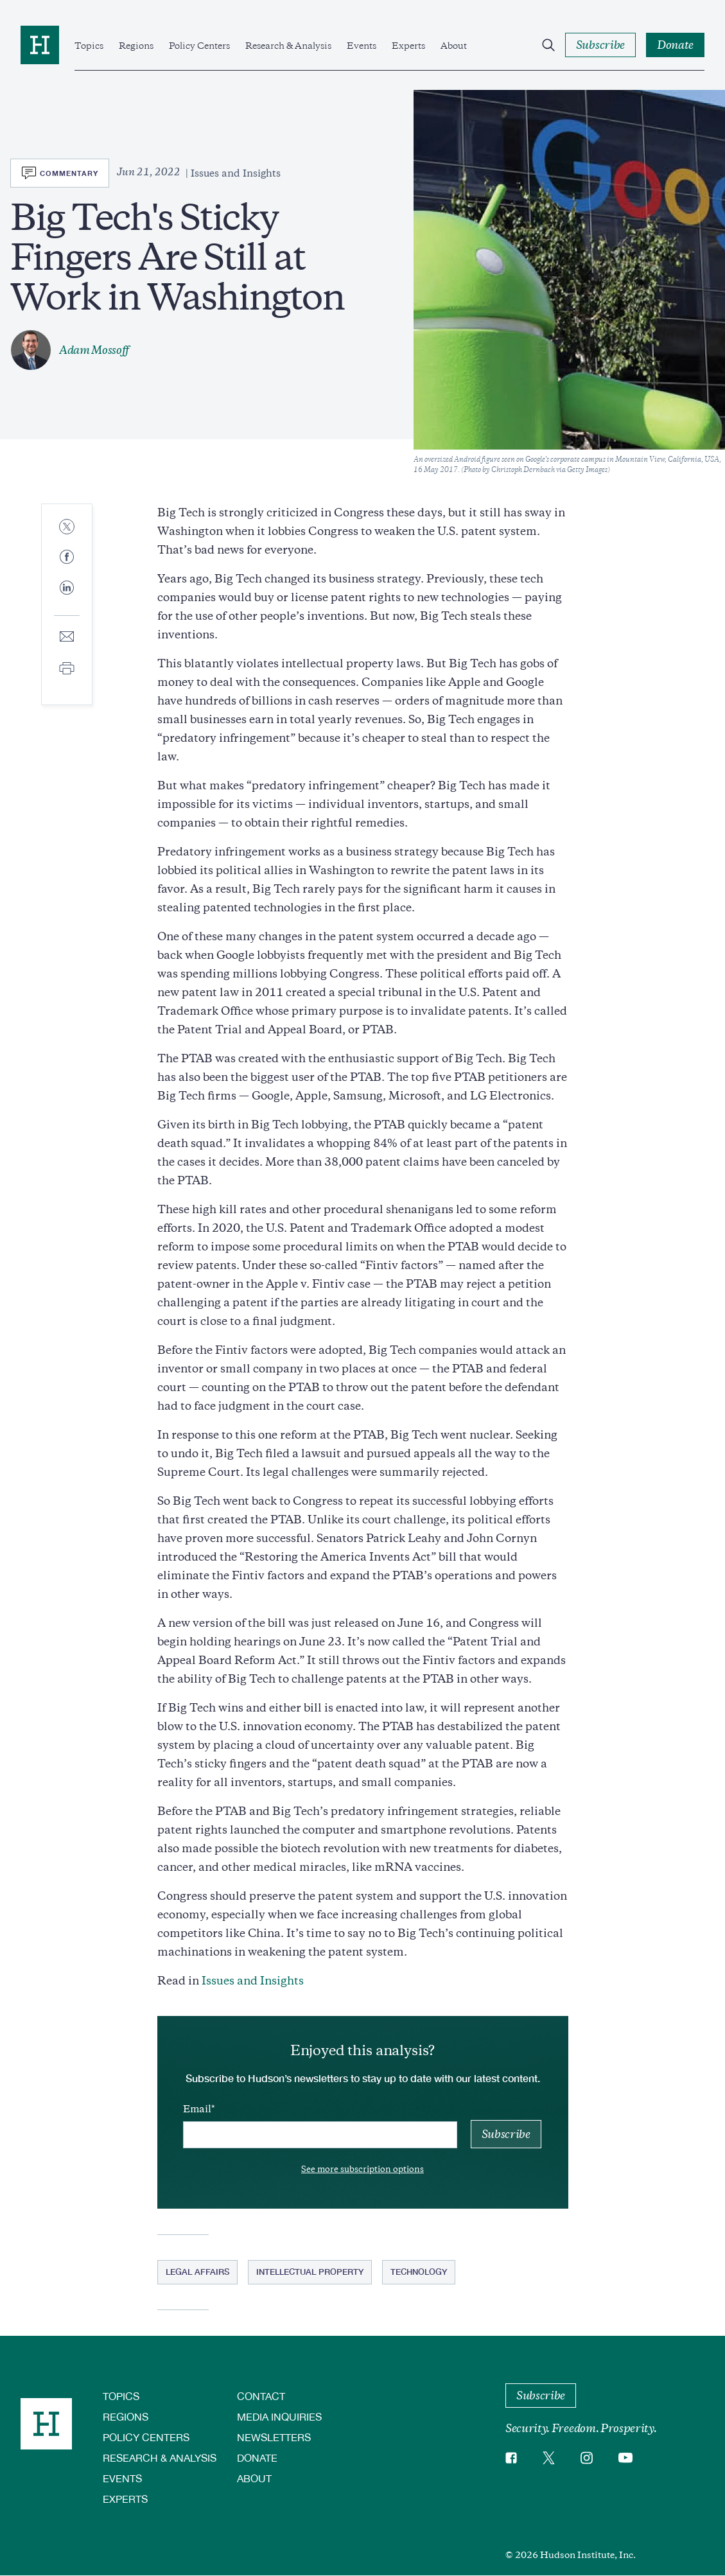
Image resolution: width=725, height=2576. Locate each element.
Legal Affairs (197, 2271)
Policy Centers (199, 45)
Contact (261, 2396)
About (454, 45)
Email (197, 2109)
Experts (408, 45)
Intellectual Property (309, 2271)
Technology (418, 2271)
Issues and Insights (253, 1980)
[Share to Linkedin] (67, 598)
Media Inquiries (279, 2416)
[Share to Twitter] (67, 527)
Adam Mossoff (94, 350)
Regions (136, 45)
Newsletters (274, 2437)
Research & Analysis (288, 45)
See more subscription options (362, 2169)
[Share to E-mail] (67, 637)
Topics (88, 45)
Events (361, 45)
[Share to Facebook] (67, 557)
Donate (257, 2457)
